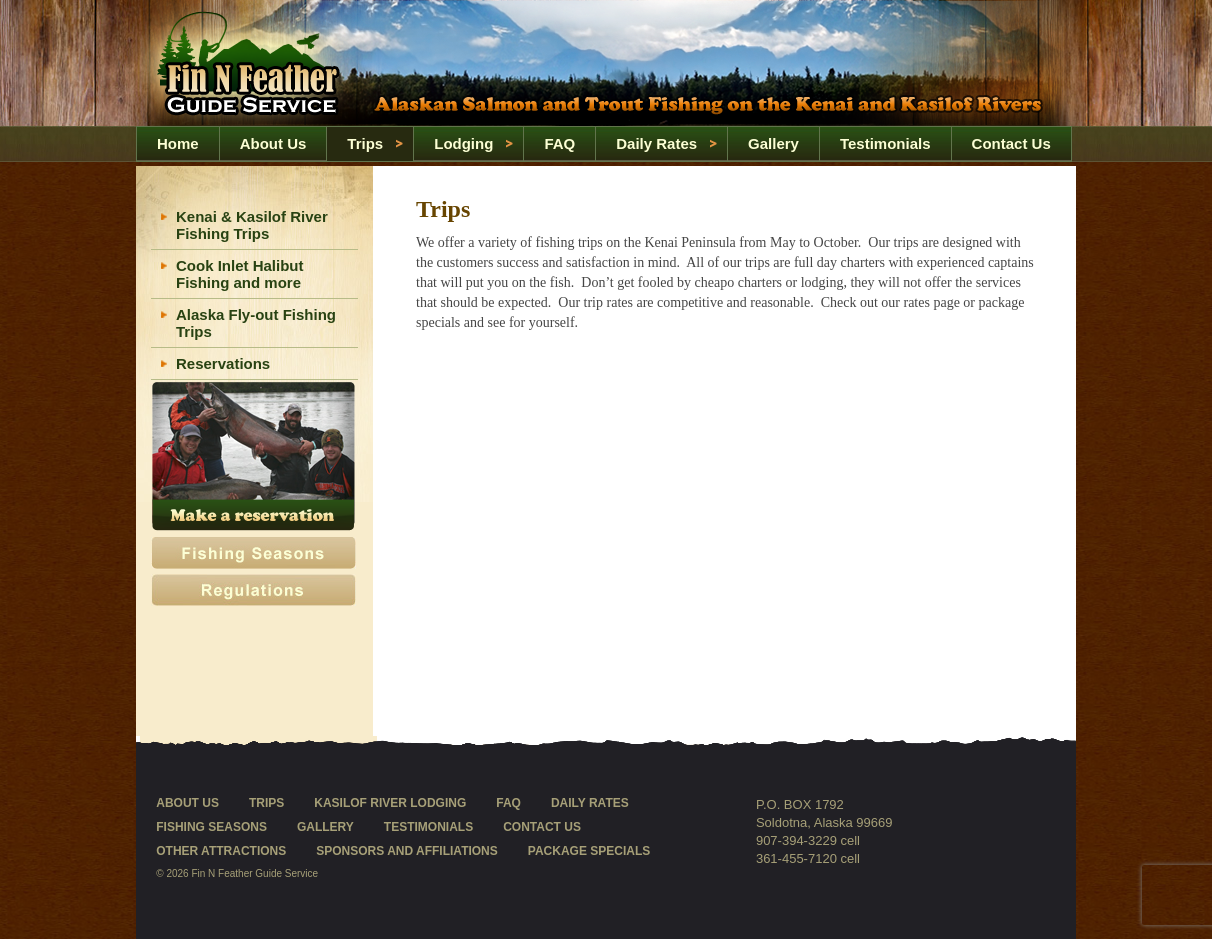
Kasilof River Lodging (390, 803)
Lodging (463, 143)
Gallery (773, 143)
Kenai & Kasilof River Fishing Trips (252, 225)
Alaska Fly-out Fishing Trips (256, 323)
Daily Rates (656, 143)
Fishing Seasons (211, 827)
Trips (365, 143)
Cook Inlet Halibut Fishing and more (240, 274)
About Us (273, 143)
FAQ (559, 143)
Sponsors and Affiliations (407, 851)
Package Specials (589, 851)
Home (253, 64)
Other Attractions (221, 851)
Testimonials (885, 143)
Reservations (223, 363)
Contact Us (1011, 143)
